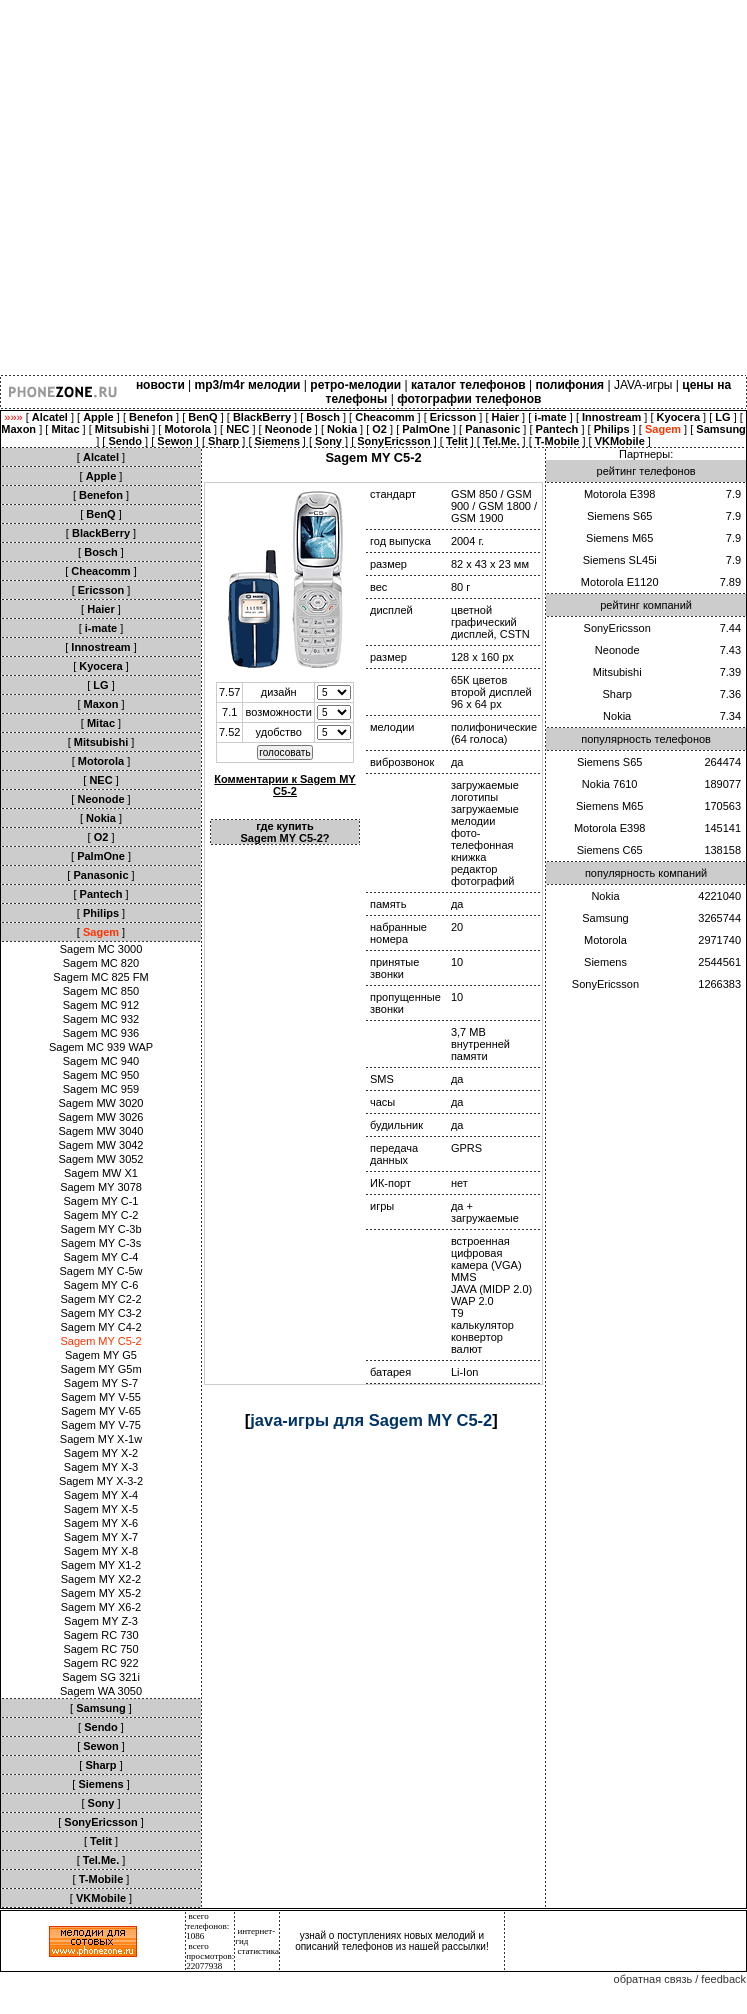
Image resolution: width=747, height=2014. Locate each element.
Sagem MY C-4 (101, 1257)
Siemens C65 (610, 850)
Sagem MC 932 (101, 1019)
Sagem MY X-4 (101, 1495)
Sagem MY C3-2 (100, 1313)
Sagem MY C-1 (101, 1201)
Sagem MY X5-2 (101, 1593)
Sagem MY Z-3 (101, 1621)
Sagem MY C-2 (101, 1215)
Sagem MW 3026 (101, 1117)
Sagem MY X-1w (101, 1439)
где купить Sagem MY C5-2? (284, 832)
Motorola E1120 (620, 582)
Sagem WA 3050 (101, 1691)
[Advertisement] (187, 187)
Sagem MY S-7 (101, 1383)
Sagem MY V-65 (101, 1411)
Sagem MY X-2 (101, 1453)
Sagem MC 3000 (101, 949)
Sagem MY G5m (100, 1369)
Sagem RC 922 (100, 1663)
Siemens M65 (619, 538)
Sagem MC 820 (101, 963)
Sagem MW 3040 (101, 1131)
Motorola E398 (620, 494)
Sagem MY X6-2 (101, 1607)
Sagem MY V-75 (101, 1425)
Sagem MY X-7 (101, 1537)
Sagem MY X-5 (101, 1509)
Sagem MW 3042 (101, 1145)
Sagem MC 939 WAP (101, 1047)
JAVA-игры (643, 385)
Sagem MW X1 (101, 1173)
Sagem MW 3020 (101, 1103)
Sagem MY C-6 (101, 1285)
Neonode (617, 650)
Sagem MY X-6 (101, 1523)
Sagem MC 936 (101, 1033)
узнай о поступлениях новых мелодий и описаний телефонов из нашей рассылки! (392, 1941)
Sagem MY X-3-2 (101, 1481)
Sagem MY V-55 (101, 1397)
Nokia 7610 (610, 784)
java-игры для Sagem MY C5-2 (371, 1420)
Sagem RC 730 (100, 1635)
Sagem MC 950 (101, 1075)
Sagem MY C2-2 (100, 1299)
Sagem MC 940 (101, 1061)
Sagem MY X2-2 (101, 1579)
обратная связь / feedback (680, 1979)
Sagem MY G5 (101, 1355)
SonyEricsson (617, 628)
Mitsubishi (617, 672)
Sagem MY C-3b (100, 1229)
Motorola (605, 940)
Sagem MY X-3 (101, 1467)
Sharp (617, 694)
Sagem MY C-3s (101, 1243)
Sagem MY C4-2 (100, 1327)
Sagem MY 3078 (101, 1187)
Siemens (605, 962)
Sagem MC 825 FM (100, 977)
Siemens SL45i (620, 560)
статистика (258, 1951)
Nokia (617, 716)
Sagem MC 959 (101, 1089)
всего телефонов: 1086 (207, 1926)
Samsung (605, 918)
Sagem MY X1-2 (101, 1565)
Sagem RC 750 (100, 1649)
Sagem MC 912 (101, 1005)
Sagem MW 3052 (101, 1159)
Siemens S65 (619, 516)
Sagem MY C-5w (101, 1271)
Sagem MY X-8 (101, 1551)
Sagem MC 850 (101, 991)
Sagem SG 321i (101, 1677)
